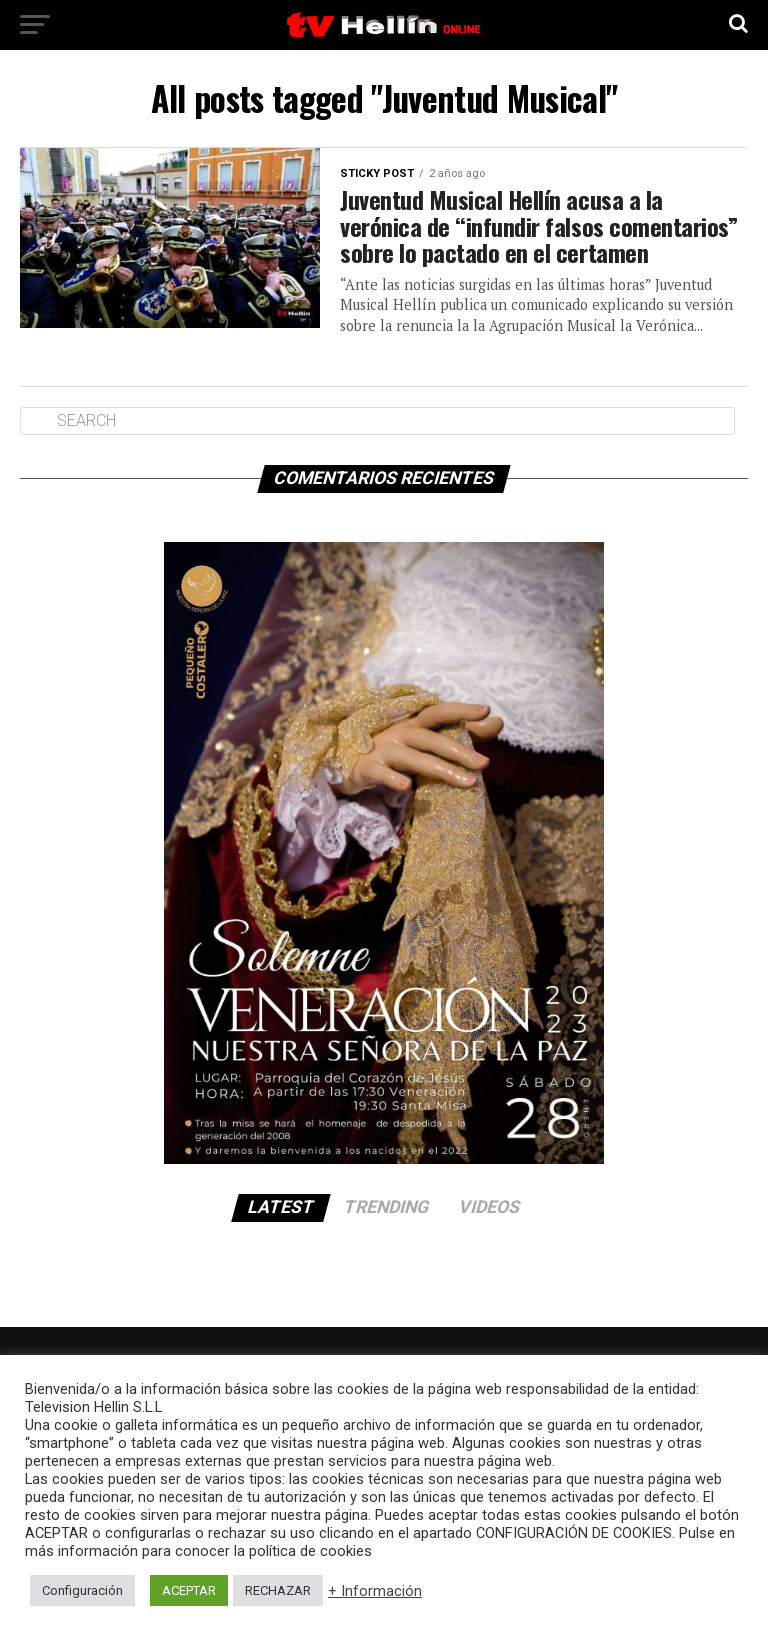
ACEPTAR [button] (189, 1590)
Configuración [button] (82, 1590)
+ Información (375, 1591)
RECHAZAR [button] (278, 1590)
